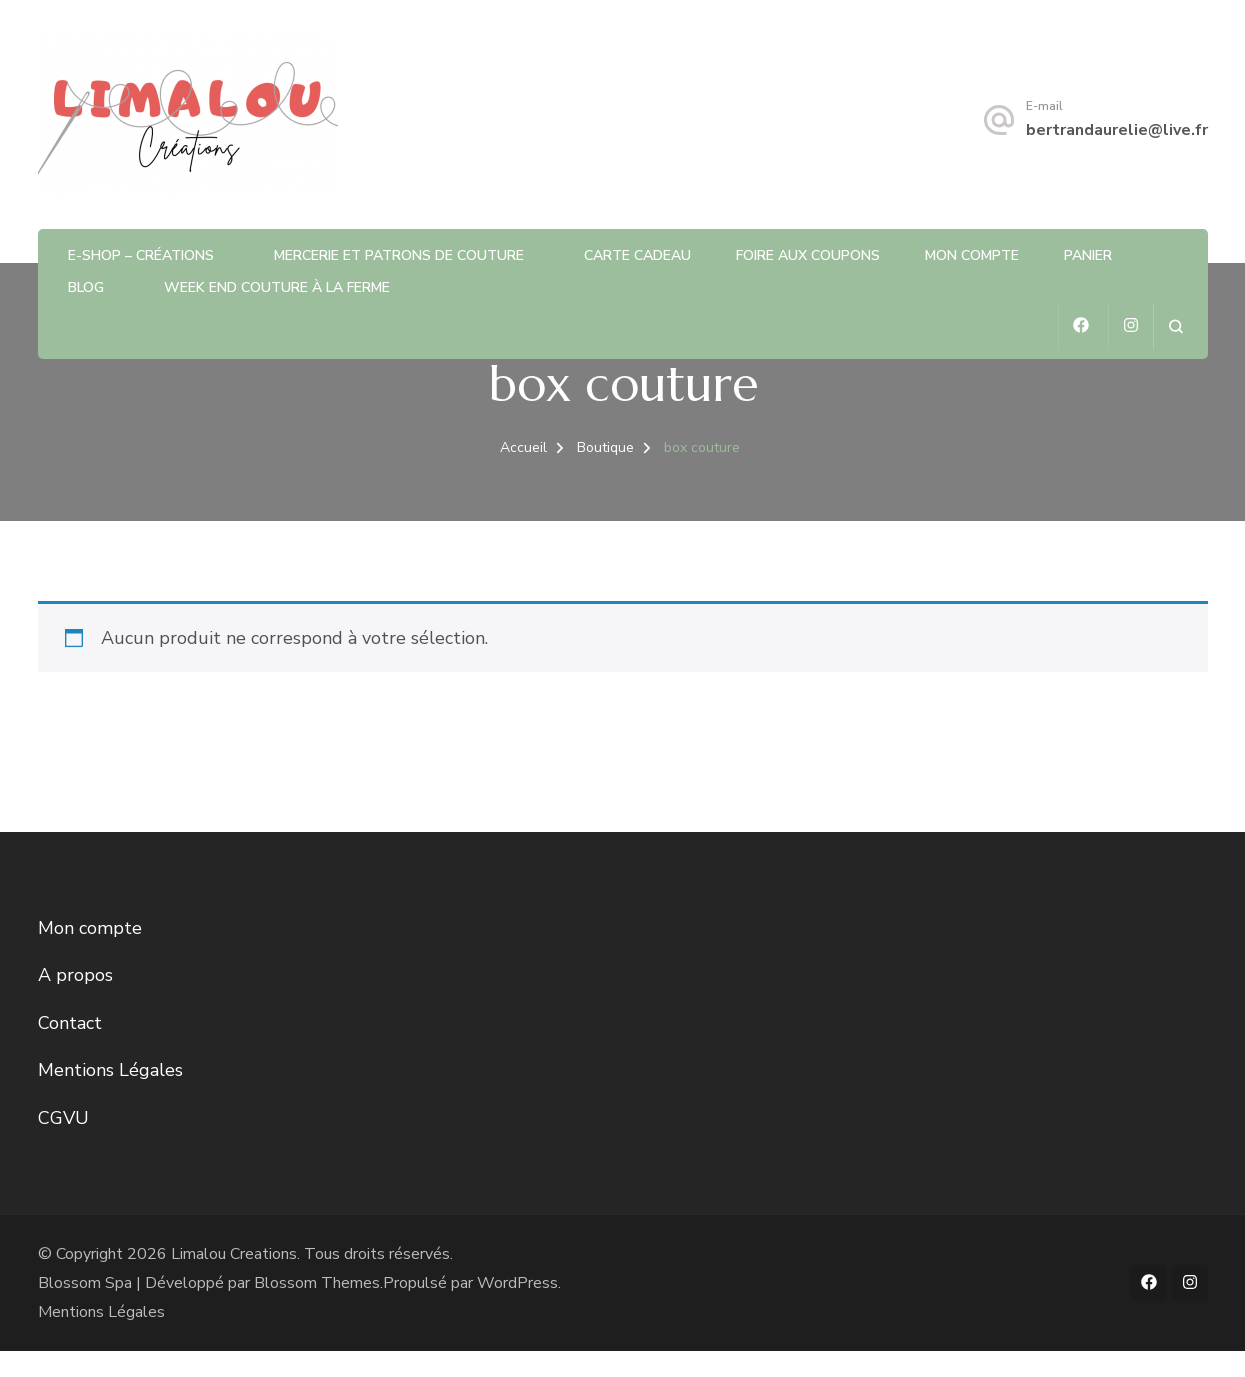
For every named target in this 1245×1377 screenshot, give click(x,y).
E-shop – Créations (141, 255)
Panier (1088, 255)
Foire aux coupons (808, 255)
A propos (75, 975)
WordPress (517, 1283)
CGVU (63, 1118)
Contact (70, 1023)
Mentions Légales (110, 1070)
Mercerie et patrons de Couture (399, 255)
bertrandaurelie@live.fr (1117, 130)
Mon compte (972, 255)
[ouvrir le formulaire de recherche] (1175, 326)
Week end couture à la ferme (277, 287)
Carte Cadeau (637, 255)
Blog (86, 287)
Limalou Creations (234, 1254)
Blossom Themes (317, 1283)
